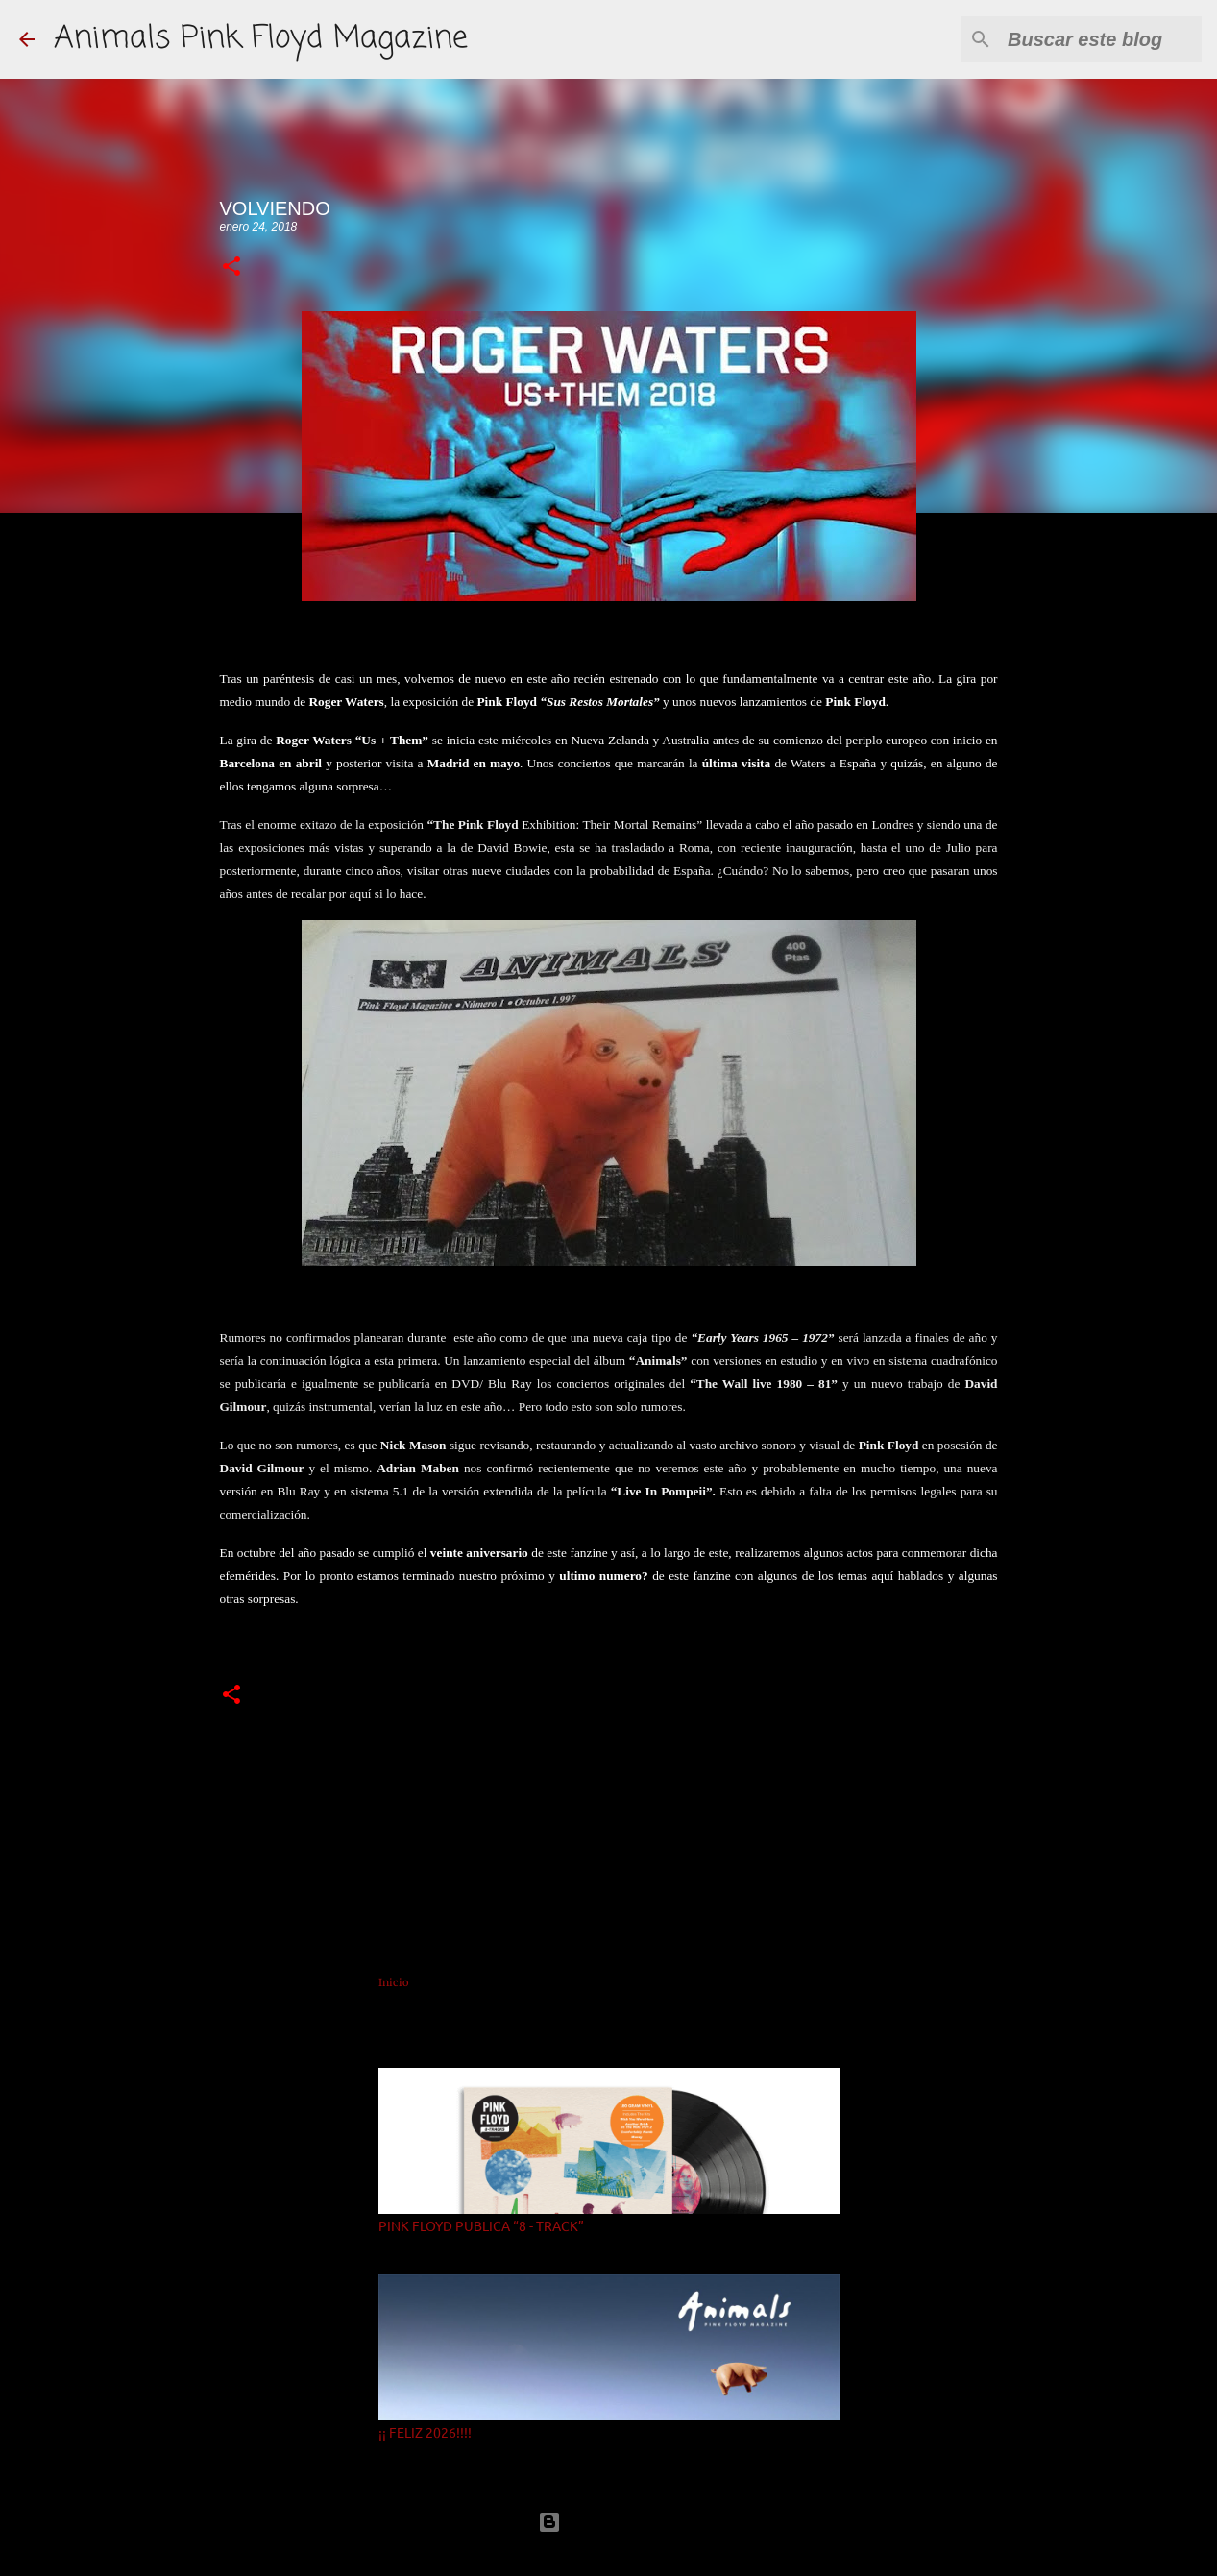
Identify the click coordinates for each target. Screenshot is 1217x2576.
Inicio (393, 1982)
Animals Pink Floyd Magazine (261, 38)
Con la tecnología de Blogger (609, 2522)
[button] (231, 267)
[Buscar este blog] (1101, 39)
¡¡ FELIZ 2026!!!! (425, 2432)
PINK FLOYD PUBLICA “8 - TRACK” (481, 2225)
